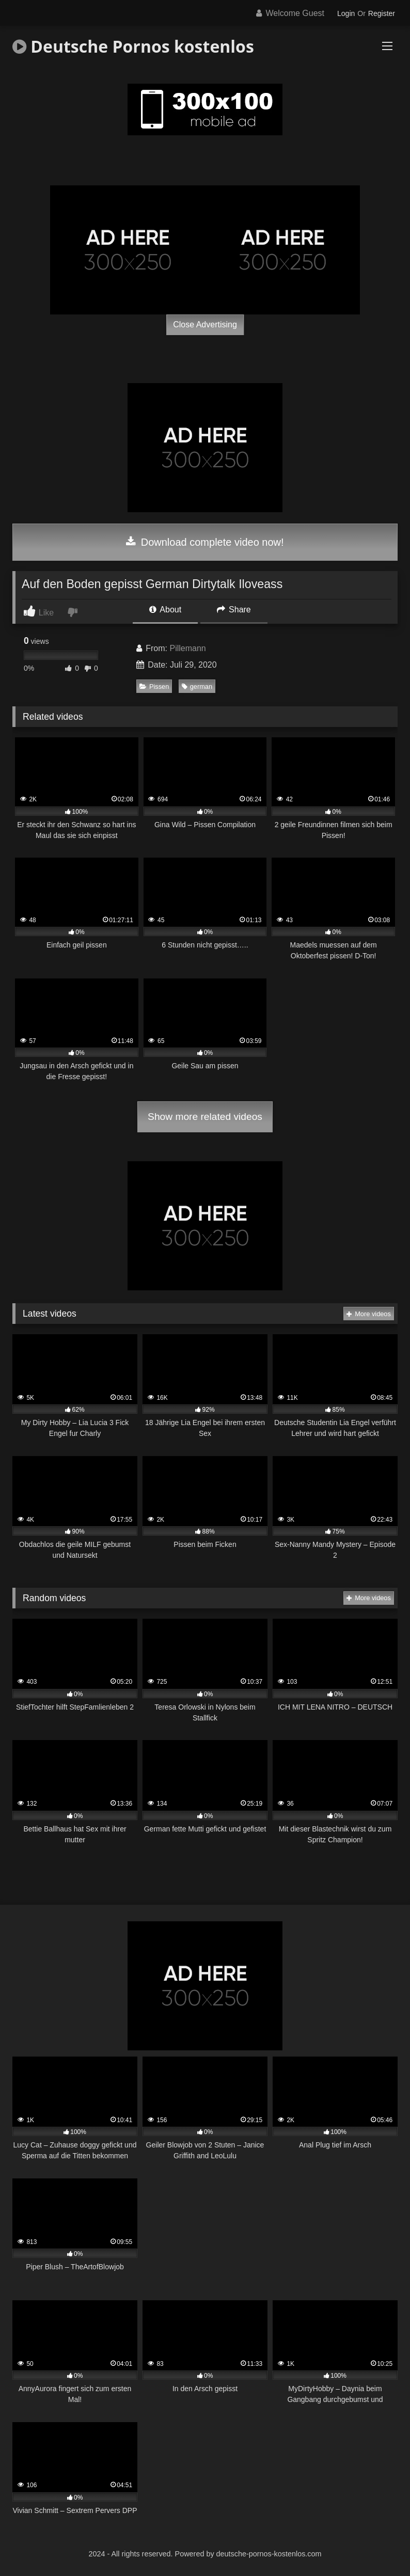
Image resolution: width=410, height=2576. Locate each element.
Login (346, 13)
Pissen (154, 686)
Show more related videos (205, 1116)
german (197, 686)
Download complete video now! (204, 542)
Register (381, 13)
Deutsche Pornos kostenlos (133, 46)
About (165, 609)
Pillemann (187, 648)
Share (234, 609)
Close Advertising (205, 324)
